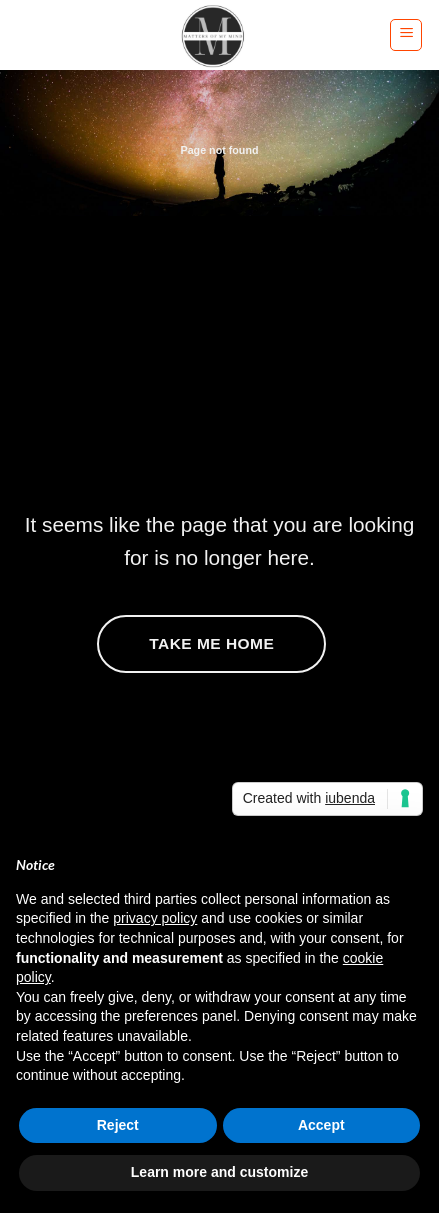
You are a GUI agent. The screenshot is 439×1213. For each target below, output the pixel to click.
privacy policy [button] (155, 918)
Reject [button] (118, 1125)
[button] (406, 35)
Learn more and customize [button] (219, 1172)
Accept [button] (321, 1125)
